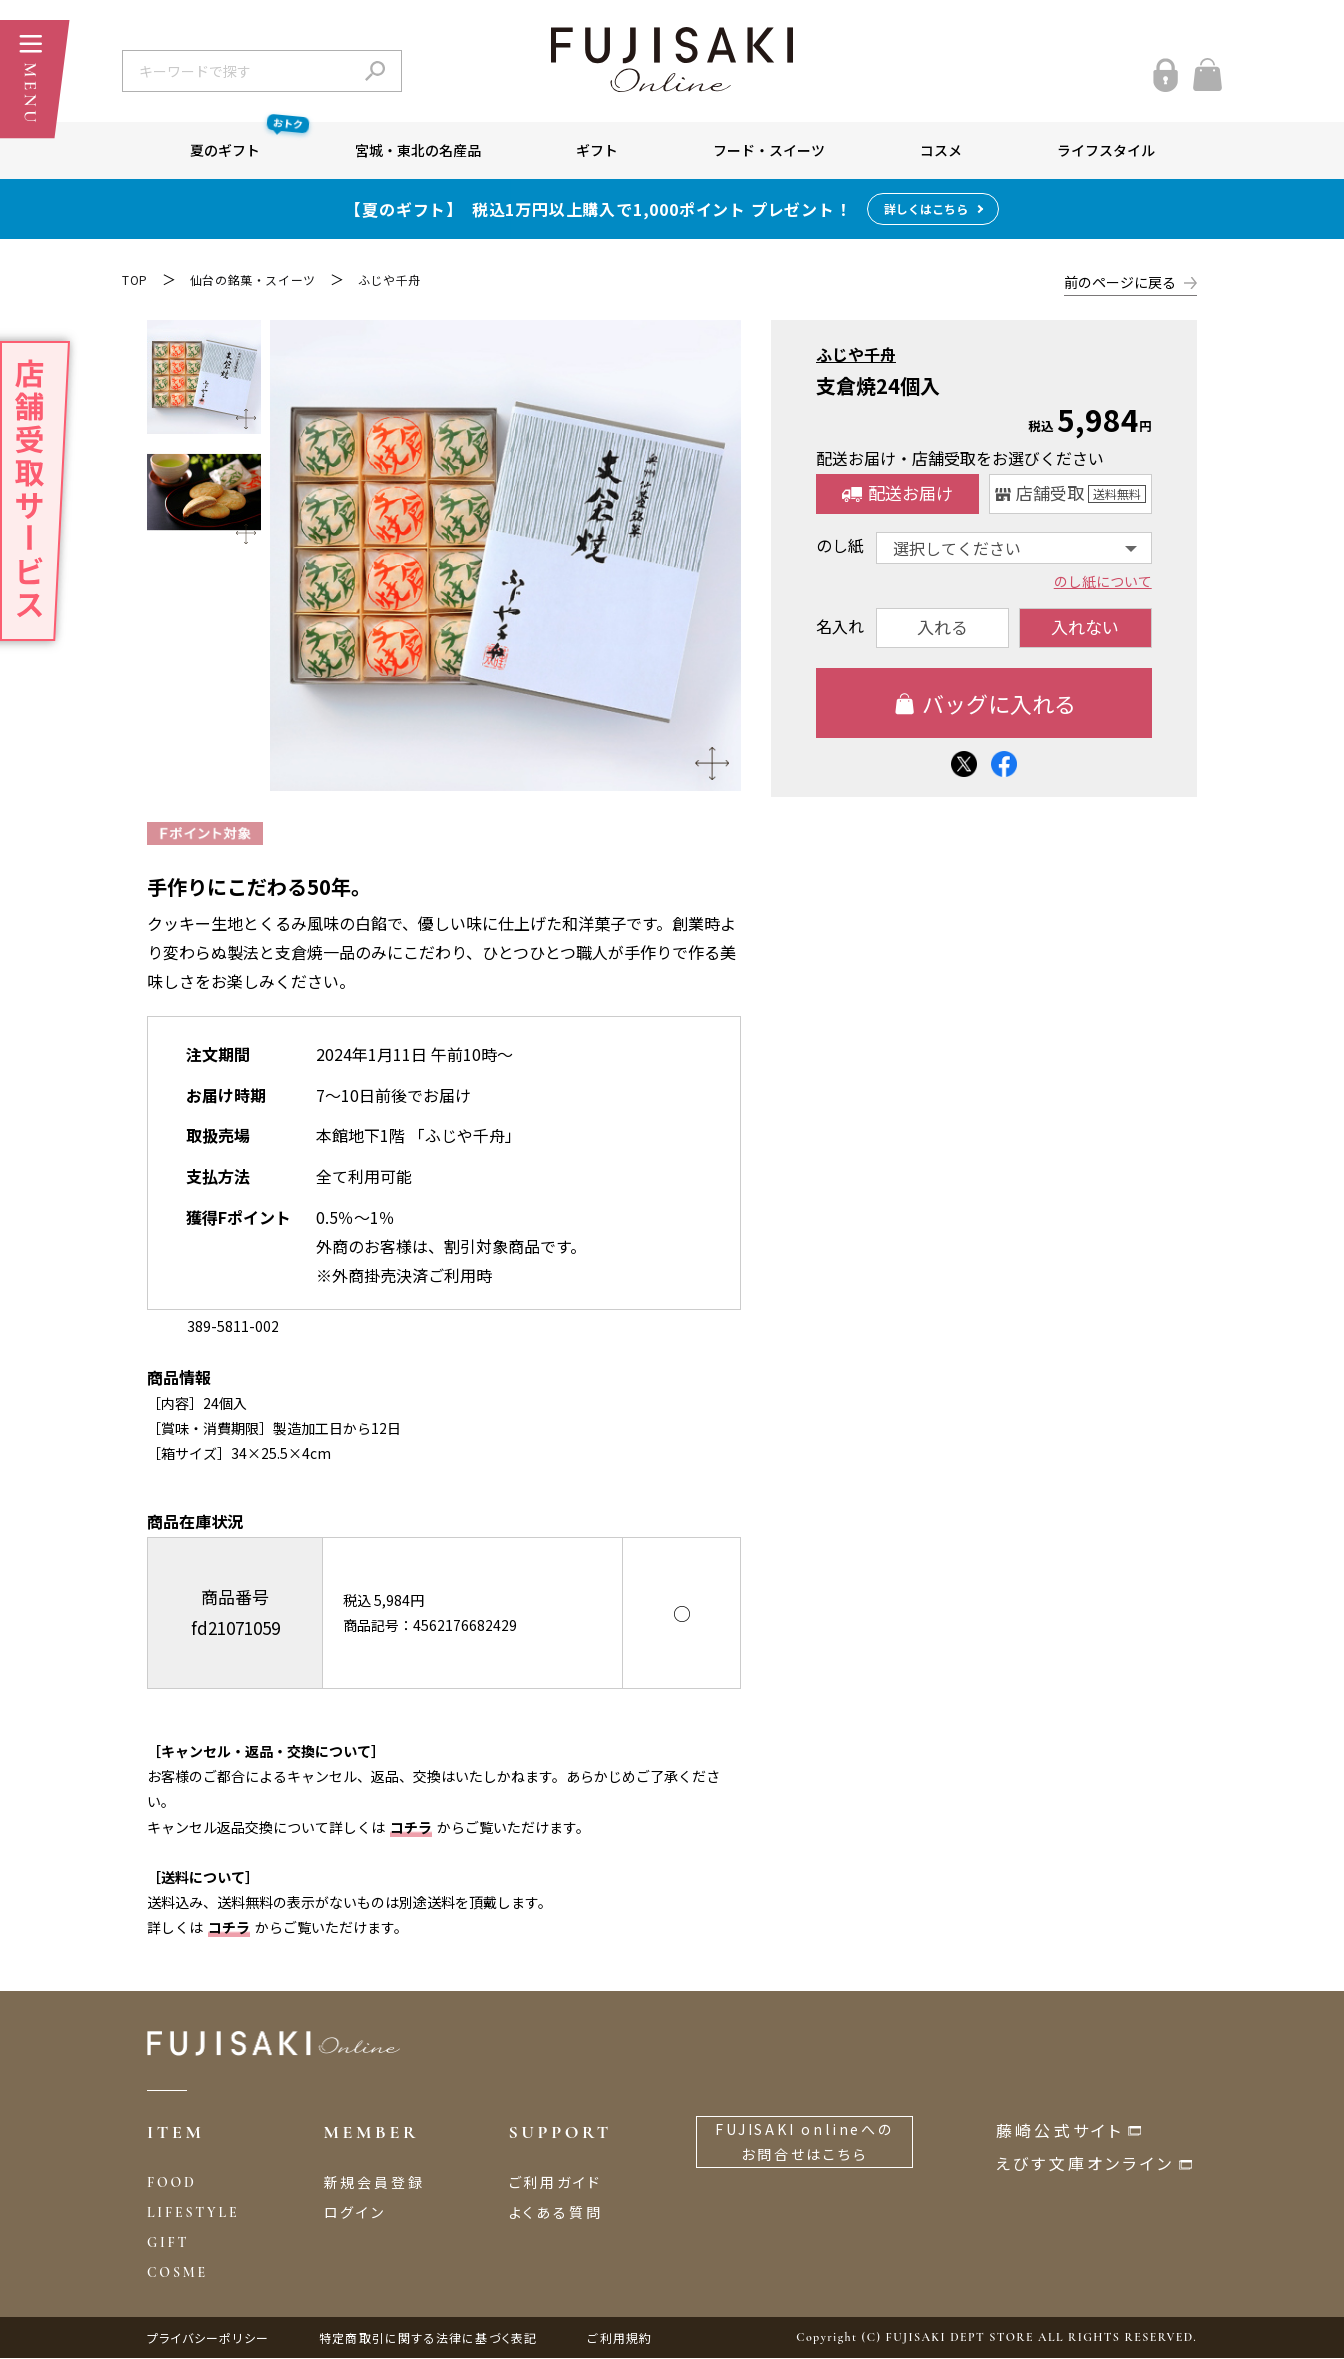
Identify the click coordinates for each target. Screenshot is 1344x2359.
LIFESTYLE (193, 2213)
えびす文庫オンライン (1085, 2164)
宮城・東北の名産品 (418, 150)
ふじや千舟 (389, 279)
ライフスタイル (1106, 150)
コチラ (411, 1828)
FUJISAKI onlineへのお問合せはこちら (804, 2142)
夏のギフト (249, 141)
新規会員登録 (374, 2183)
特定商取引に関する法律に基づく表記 (428, 2338)
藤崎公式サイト (1059, 2131)
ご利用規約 (619, 2338)
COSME (177, 2274)
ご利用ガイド (555, 2183)
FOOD (172, 2183)
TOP (135, 279)
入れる (942, 626)
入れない (1086, 626)
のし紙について (1103, 580)
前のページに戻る (1120, 282)
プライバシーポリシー (208, 2338)
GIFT (168, 2243)
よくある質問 (556, 2213)
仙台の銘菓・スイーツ (253, 279)
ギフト (597, 150)
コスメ (941, 150)
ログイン (355, 2213)
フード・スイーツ (769, 150)
